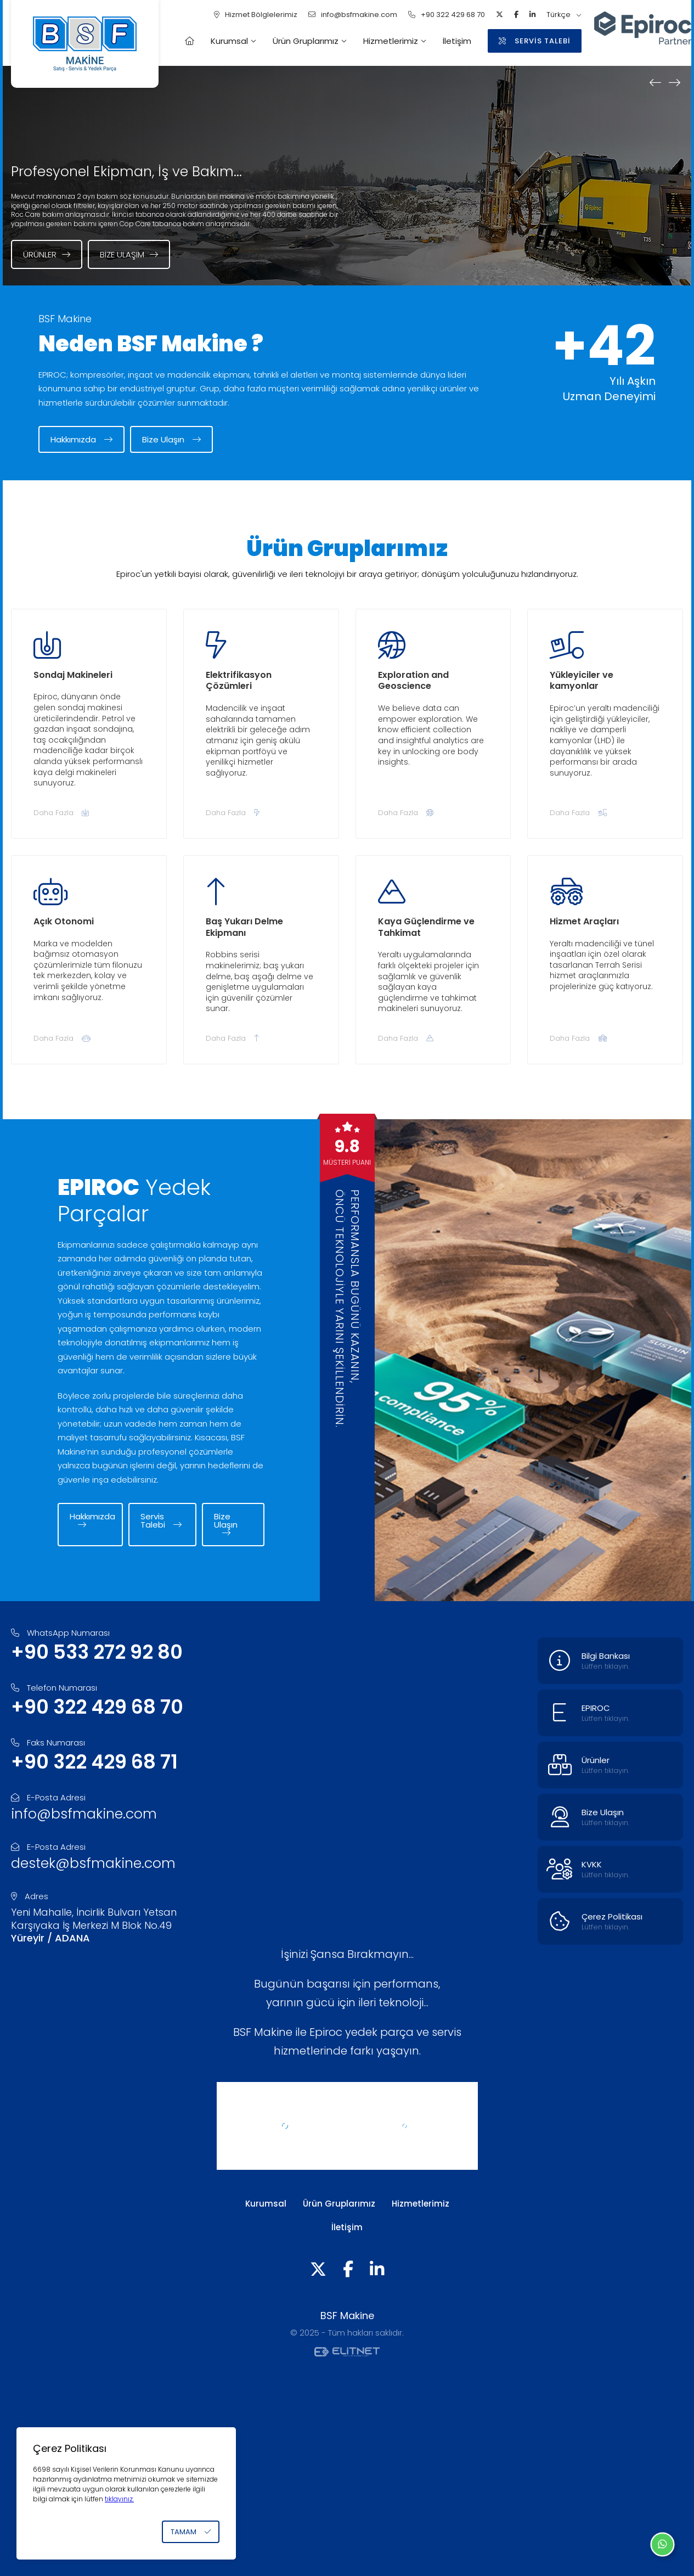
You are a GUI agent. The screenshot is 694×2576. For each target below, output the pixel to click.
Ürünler (46, 254)
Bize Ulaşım (129, 254)
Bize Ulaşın (171, 439)
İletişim (457, 41)
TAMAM (191, 2532)
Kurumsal (229, 41)
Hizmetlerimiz (390, 41)
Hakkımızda (81, 439)
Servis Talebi (161, 1520)
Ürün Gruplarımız (305, 41)
